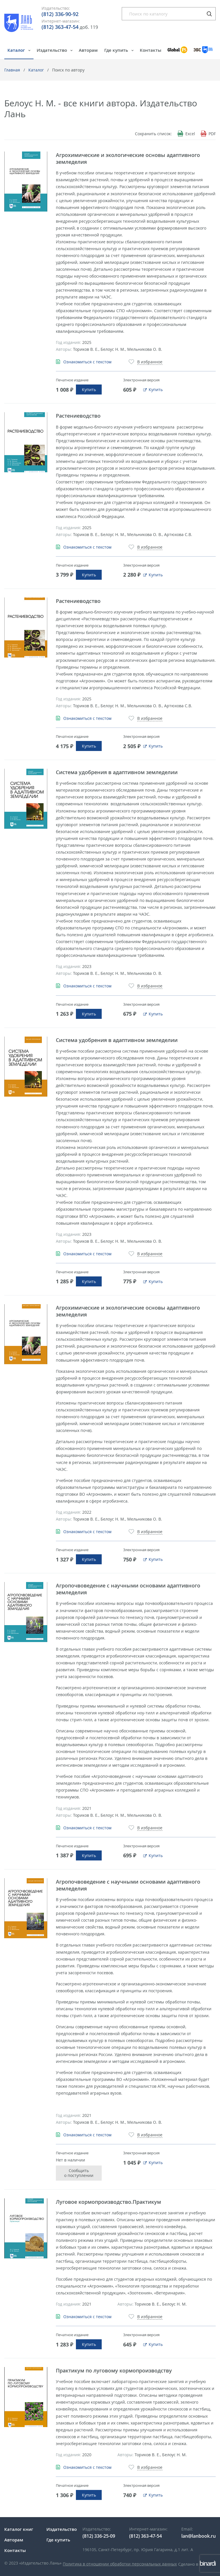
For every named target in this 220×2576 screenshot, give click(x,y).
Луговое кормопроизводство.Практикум (108, 2201)
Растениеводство (78, 415)
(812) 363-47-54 (60, 26)
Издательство (52, 50)
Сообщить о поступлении (78, 2173)
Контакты (150, 50)
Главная (12, 70)
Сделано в (197, 2564)
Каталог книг (18, 2529)
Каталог (16, 50)
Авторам (88, 50)
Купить (89, 389)
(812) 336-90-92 (60, 14)
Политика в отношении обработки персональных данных (120, 2564)
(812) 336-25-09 (98, 2536)
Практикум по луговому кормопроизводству (114, 2370)
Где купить (116, 50)
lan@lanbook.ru (198, 2536)
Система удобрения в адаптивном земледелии (117, 772)
